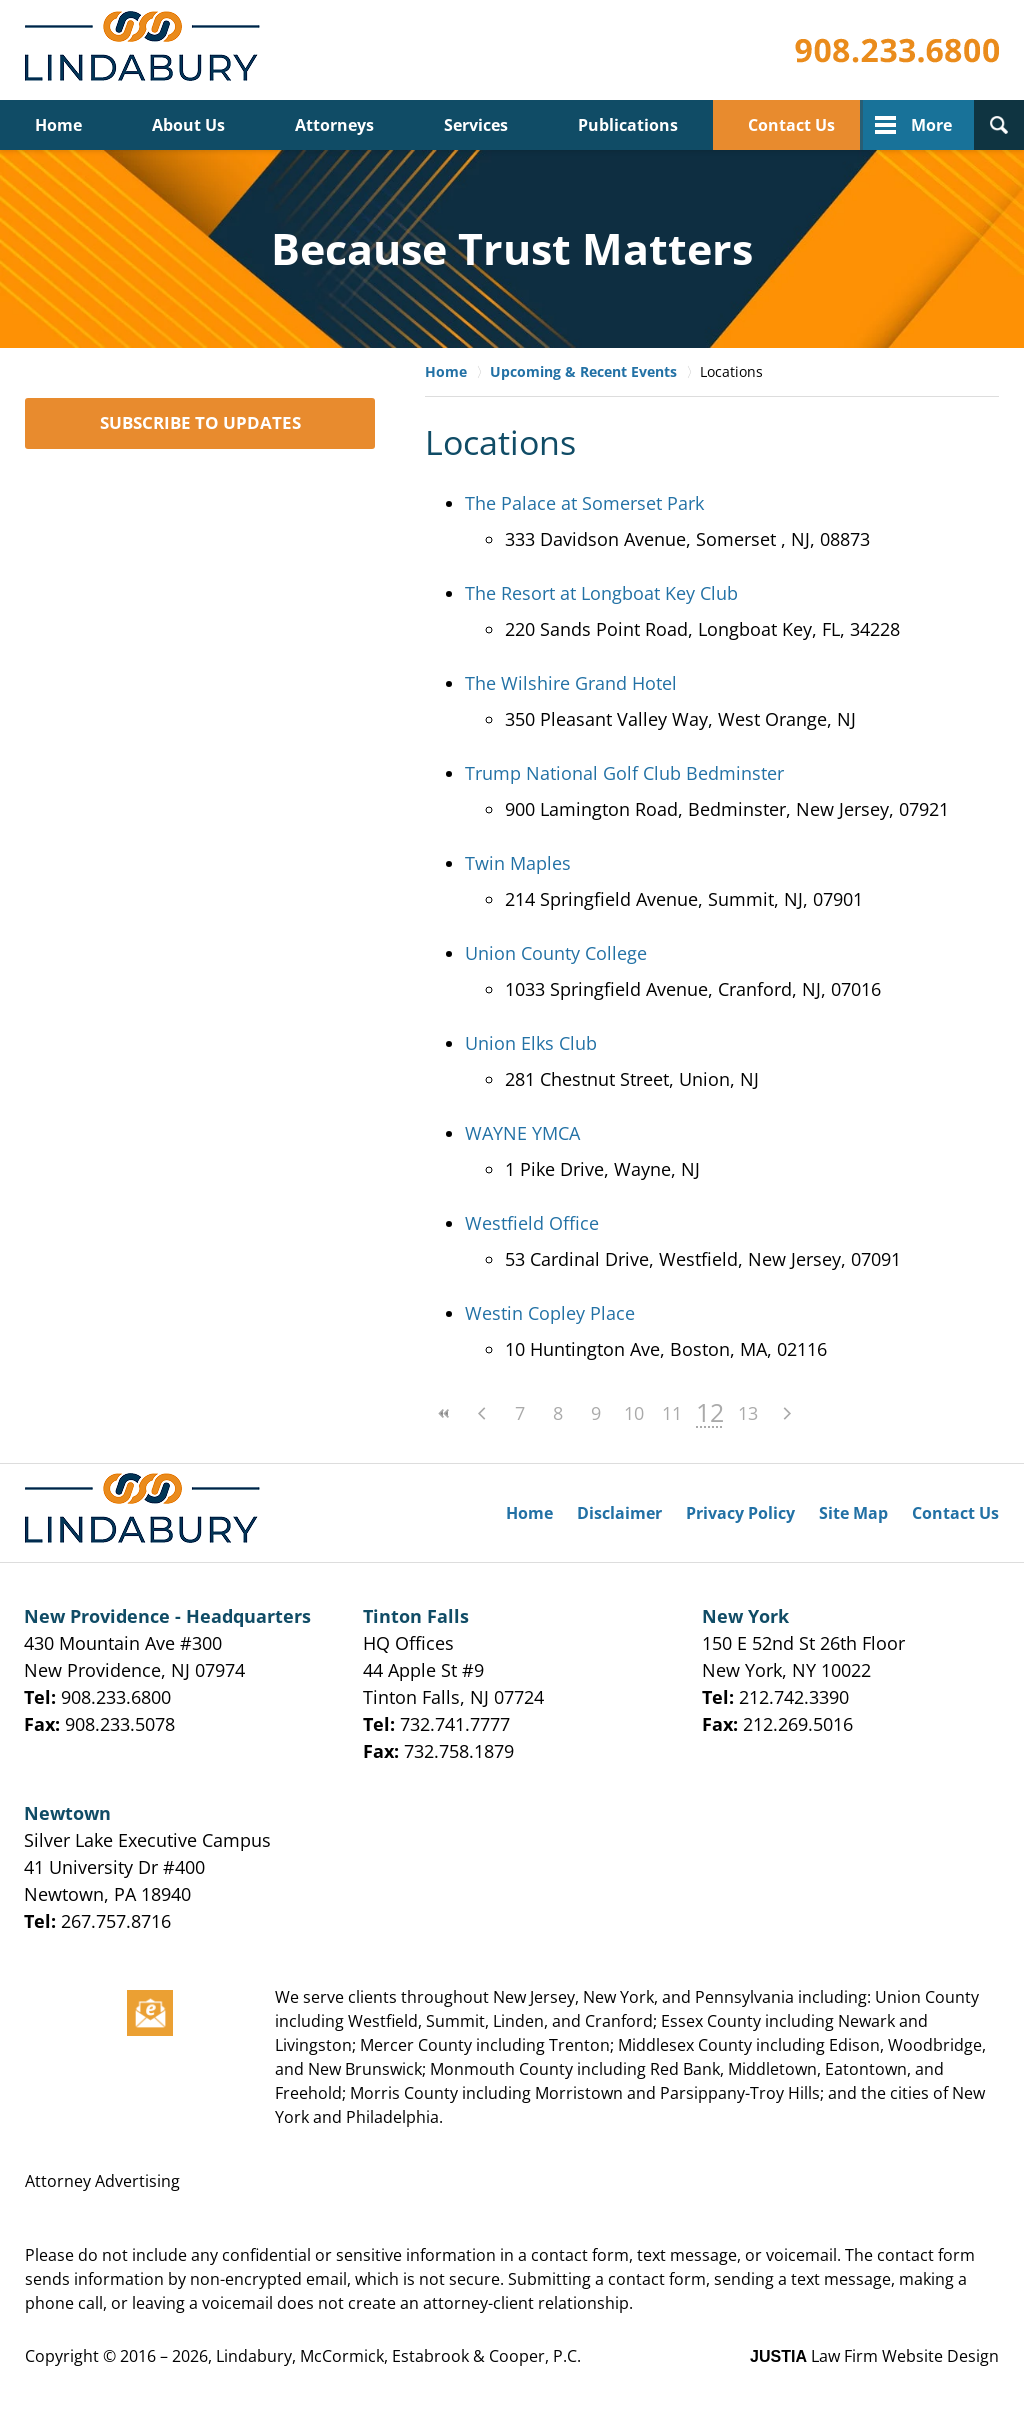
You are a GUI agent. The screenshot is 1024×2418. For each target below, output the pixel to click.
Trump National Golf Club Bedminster (624, 773)
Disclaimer (619, 1513)
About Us (188, 125)
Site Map (853, 1513)
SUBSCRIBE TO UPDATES (200, 422)
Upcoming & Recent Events (583, 371)
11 (672, 1413)
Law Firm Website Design (874, 2356)
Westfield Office (532, 1223)
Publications (628, 125)
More (931, 125)
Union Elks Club (531, 1043)
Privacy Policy (740, 1513)
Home (58, 125)
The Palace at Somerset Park (584, 503)
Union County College (556, 953)
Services (476, 125)
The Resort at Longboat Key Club (601, 593)
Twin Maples (518, 863)
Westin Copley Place (550, 1313)
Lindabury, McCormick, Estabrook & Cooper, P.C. (398, 2356)
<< (444, 1413)
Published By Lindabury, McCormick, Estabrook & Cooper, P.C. (897, 50)
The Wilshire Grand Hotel (571, 683)
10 (634, 1413)
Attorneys (334, 125)
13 (748, 1413)
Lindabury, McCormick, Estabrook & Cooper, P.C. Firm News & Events (146, 50)
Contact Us (791, 125)
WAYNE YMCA (522, 1133)
